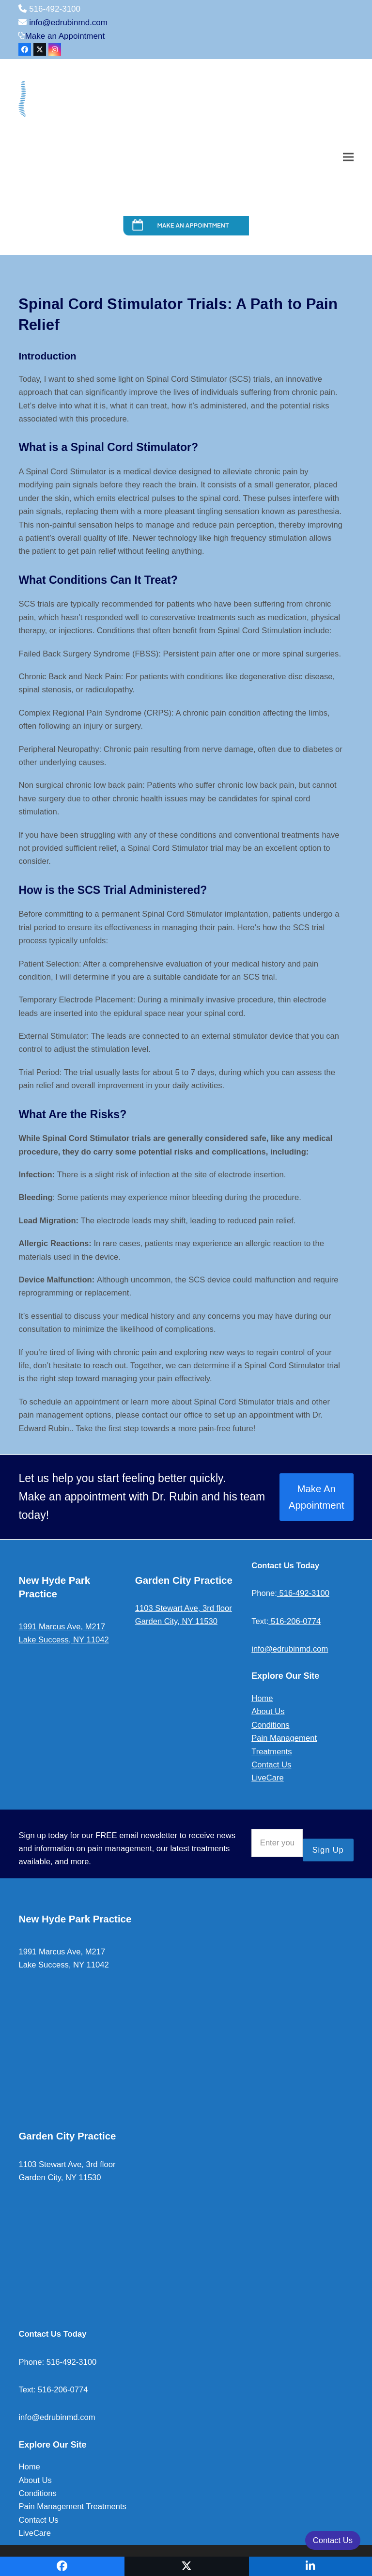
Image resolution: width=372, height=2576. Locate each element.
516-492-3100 (303, 1593)
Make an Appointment (65, 36)
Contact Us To (278, 1565)
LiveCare (267, 1777)
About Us (267, 1711)
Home (262, 1698)
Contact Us (271, 1764)
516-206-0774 (294, 1621)
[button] (348, 157)
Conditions (270, 1725)
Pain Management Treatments (72, 2506)
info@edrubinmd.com (68, 22)
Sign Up (328, 1850)
